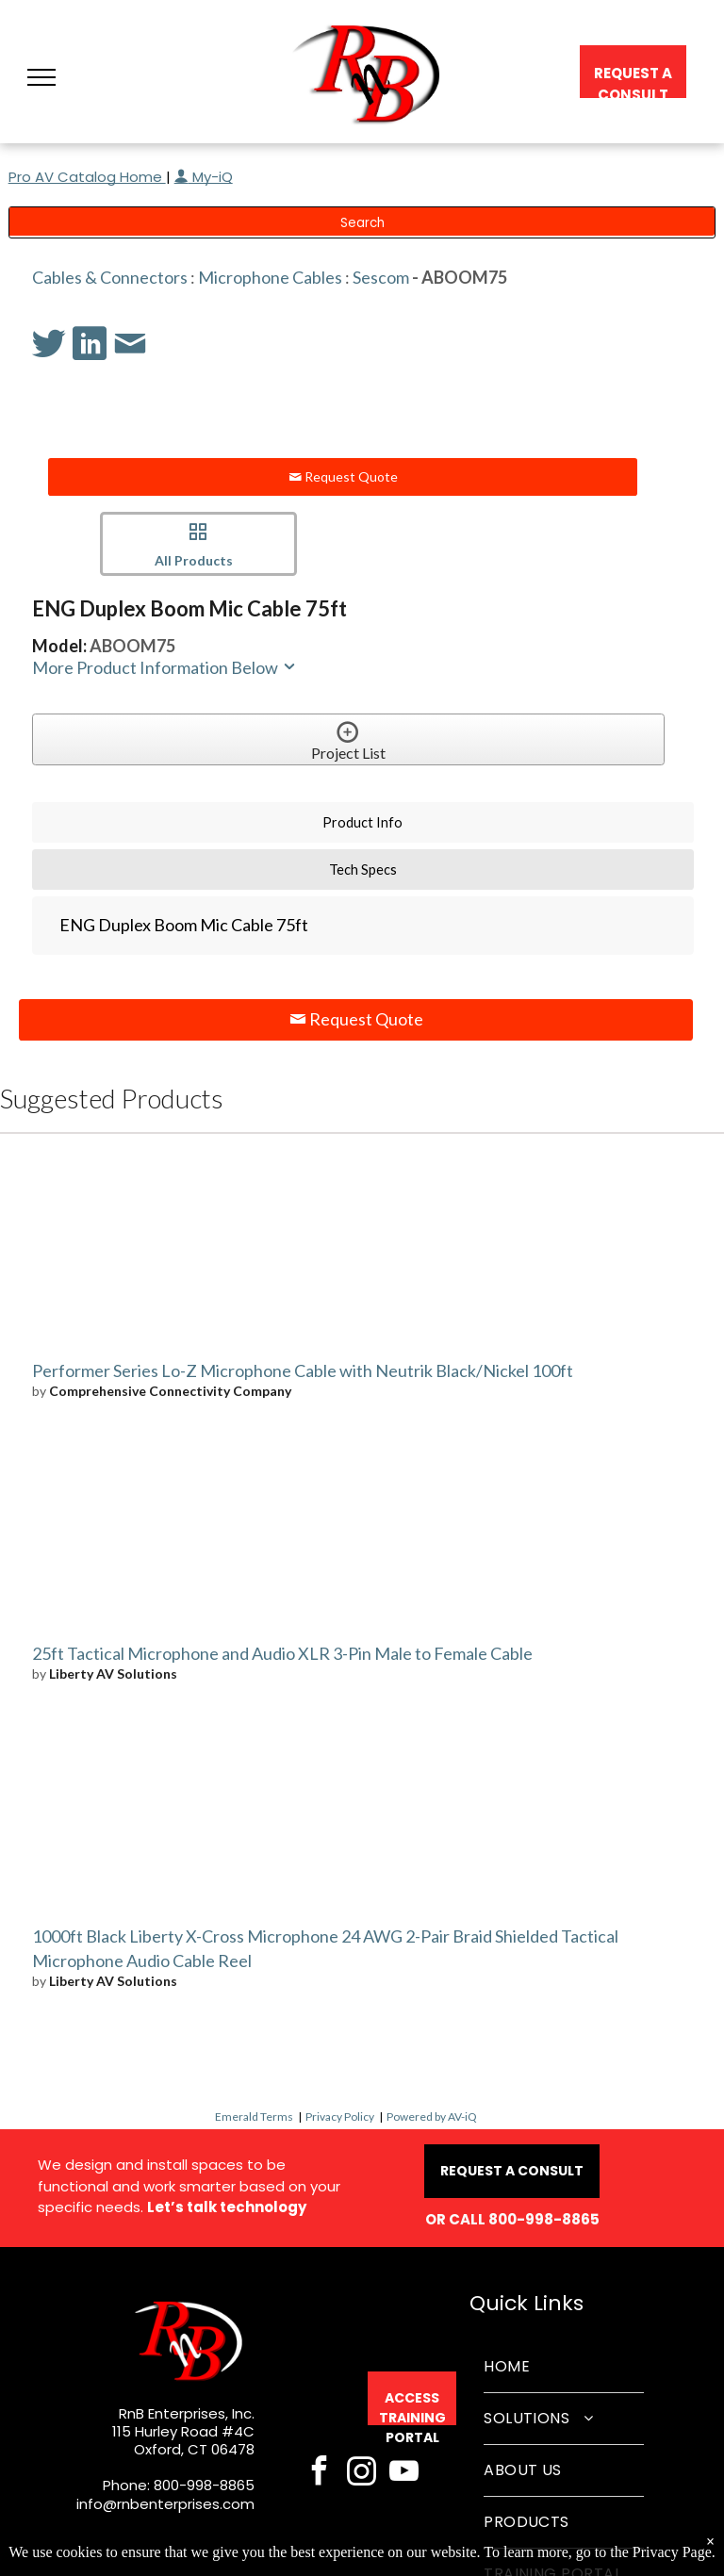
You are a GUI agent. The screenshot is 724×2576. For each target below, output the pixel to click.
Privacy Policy (339, 2116)
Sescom (381, 277)
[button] (41, 77)
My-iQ (203, 177)
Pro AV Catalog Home (87, 177)
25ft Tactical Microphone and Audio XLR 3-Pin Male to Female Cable (282, 1653)
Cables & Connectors (110, 277)
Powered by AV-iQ (432, 2116)
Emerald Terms (254, 2116)
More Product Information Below (165, 667)
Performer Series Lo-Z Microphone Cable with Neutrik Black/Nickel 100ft (302, 1370)
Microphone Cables (270, 277)
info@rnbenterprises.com (165, 2504)
